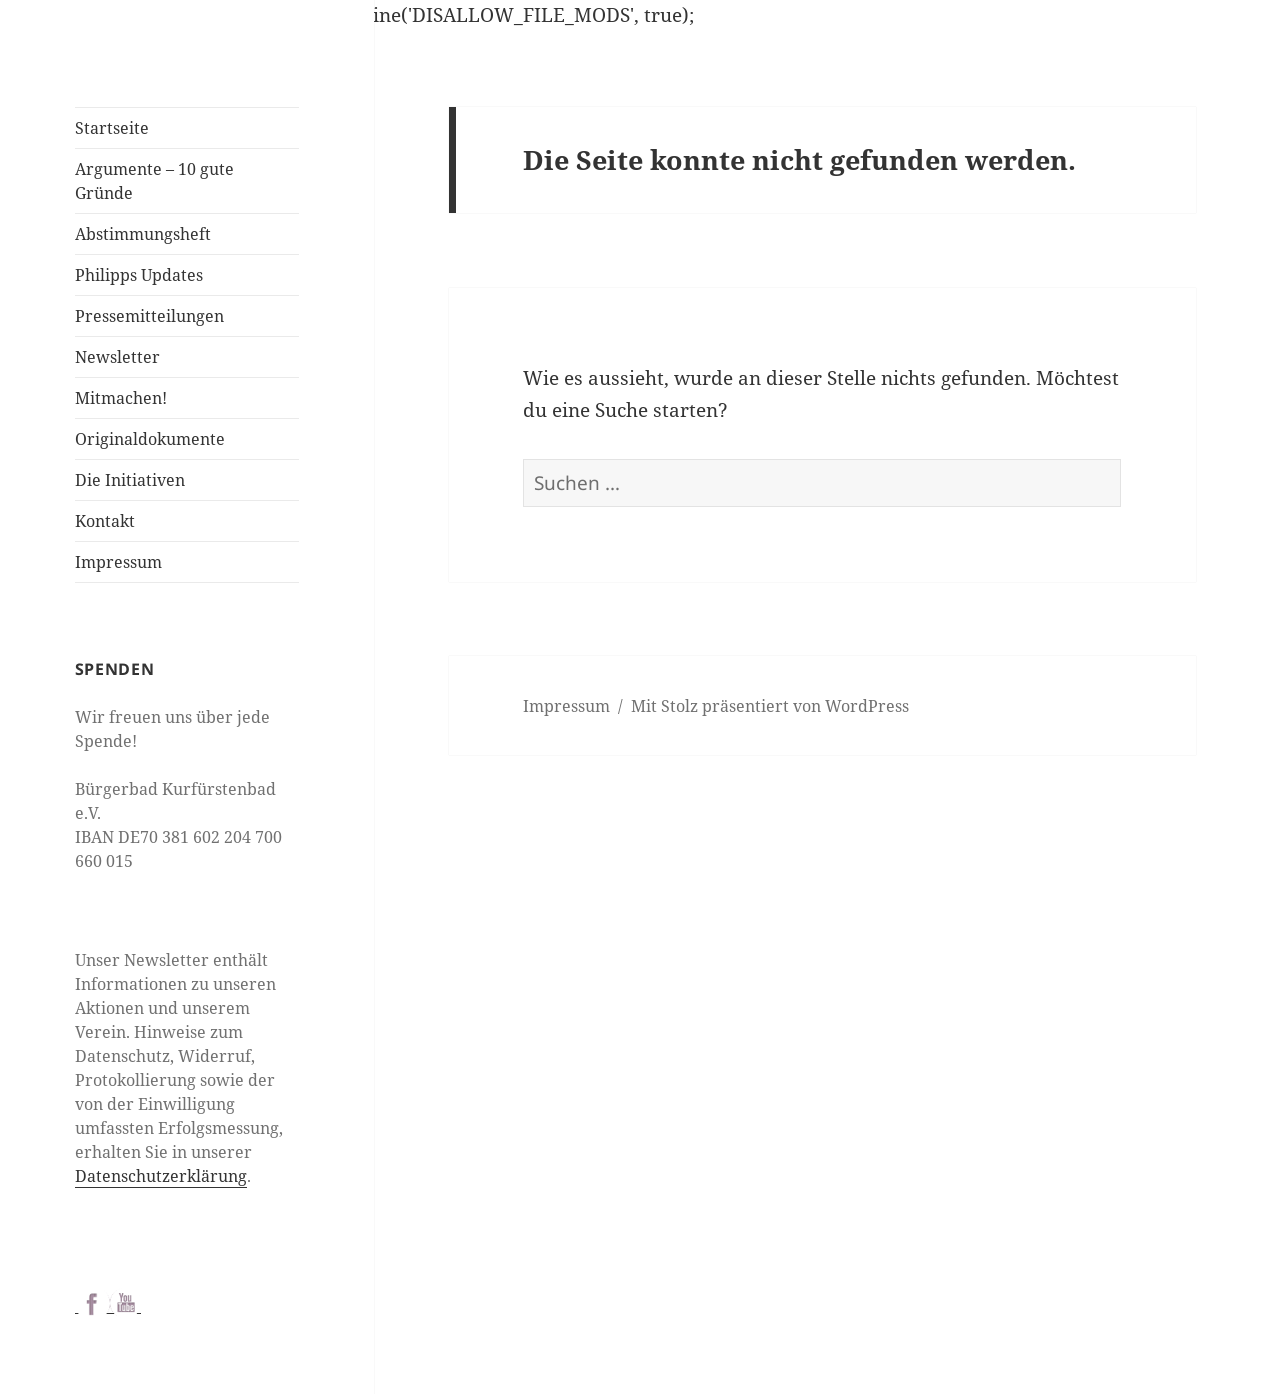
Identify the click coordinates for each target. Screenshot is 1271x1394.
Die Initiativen (130, 480)
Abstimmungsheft (143, 234)
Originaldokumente (150, 439)
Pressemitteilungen (149, 316)
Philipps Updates (139, 275)
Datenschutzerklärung (161, 1176)
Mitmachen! (121, 398)
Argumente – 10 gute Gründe (154, 181)
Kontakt (105, 521)
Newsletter (117, 357)
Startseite (112, 128)
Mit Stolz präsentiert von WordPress (770, 706)
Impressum (118, 562)
